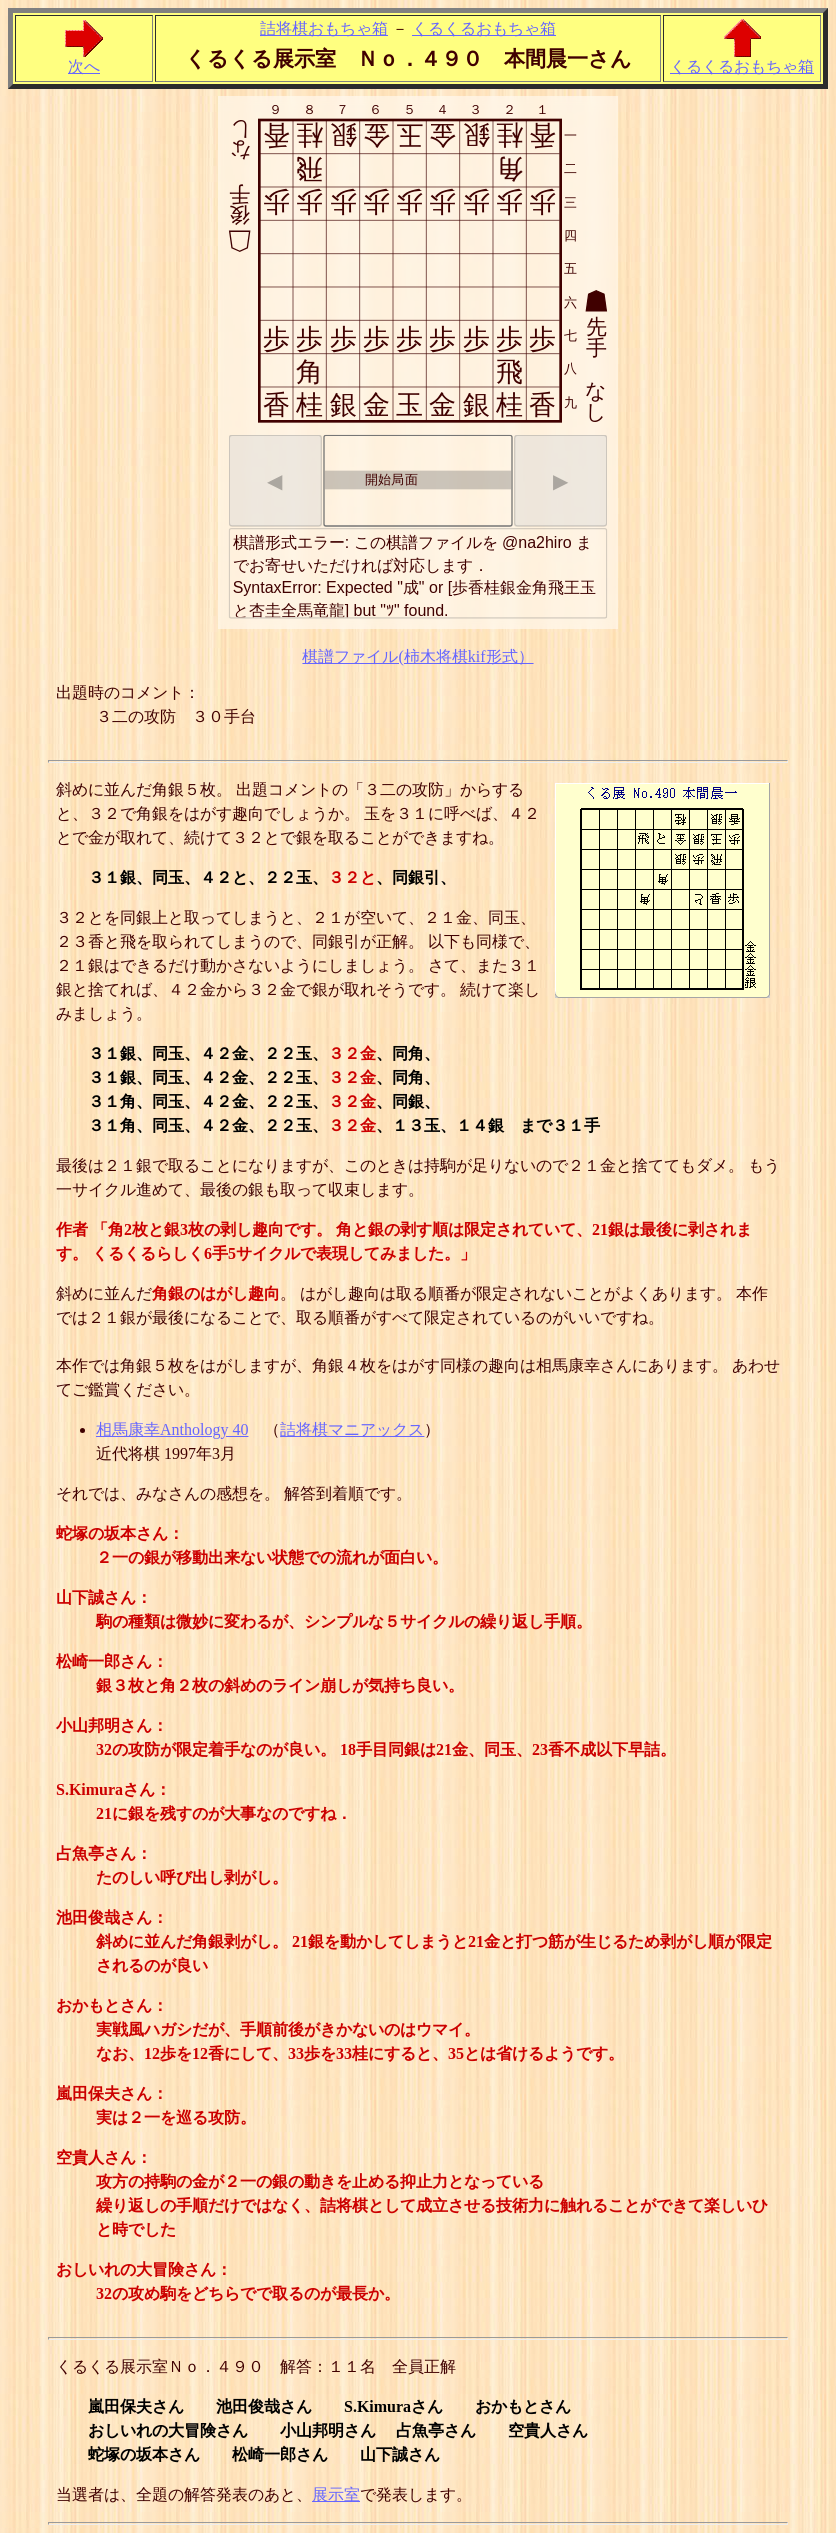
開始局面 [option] (372, 478)
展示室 (336, 2494)
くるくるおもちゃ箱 (484, 28)
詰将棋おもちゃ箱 (324, 28)
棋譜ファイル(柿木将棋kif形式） (417, 656)
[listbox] (417, 481)
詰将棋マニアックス (352, 1429)
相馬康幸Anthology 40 (172, 1429)
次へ (84, 59)
